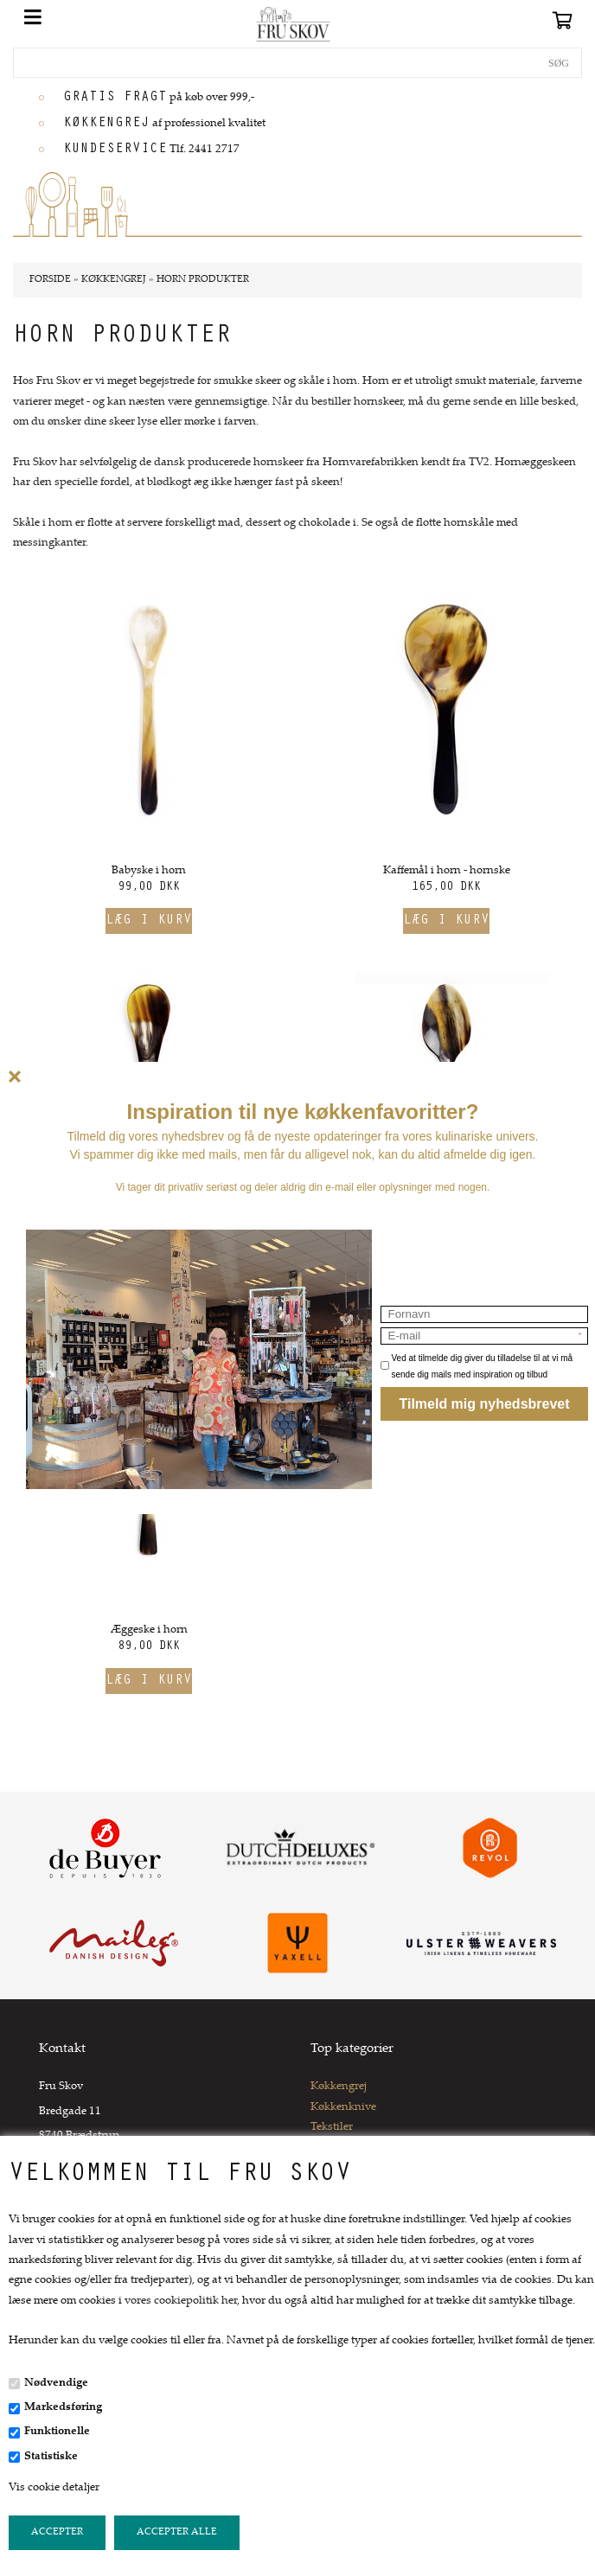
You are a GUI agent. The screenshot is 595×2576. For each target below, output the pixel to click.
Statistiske (51, 2457)
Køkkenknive (343, 2107)
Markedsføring (63, 2407)
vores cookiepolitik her (181, 2301)
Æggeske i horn (149, 1630)
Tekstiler (331, 2127)
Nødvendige (56, 2383)
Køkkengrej (338, 2087)
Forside (50, 279)
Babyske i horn (149, 871)
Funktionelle (57, 2432)
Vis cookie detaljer (54, 2488)
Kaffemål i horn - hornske (446, 871)
